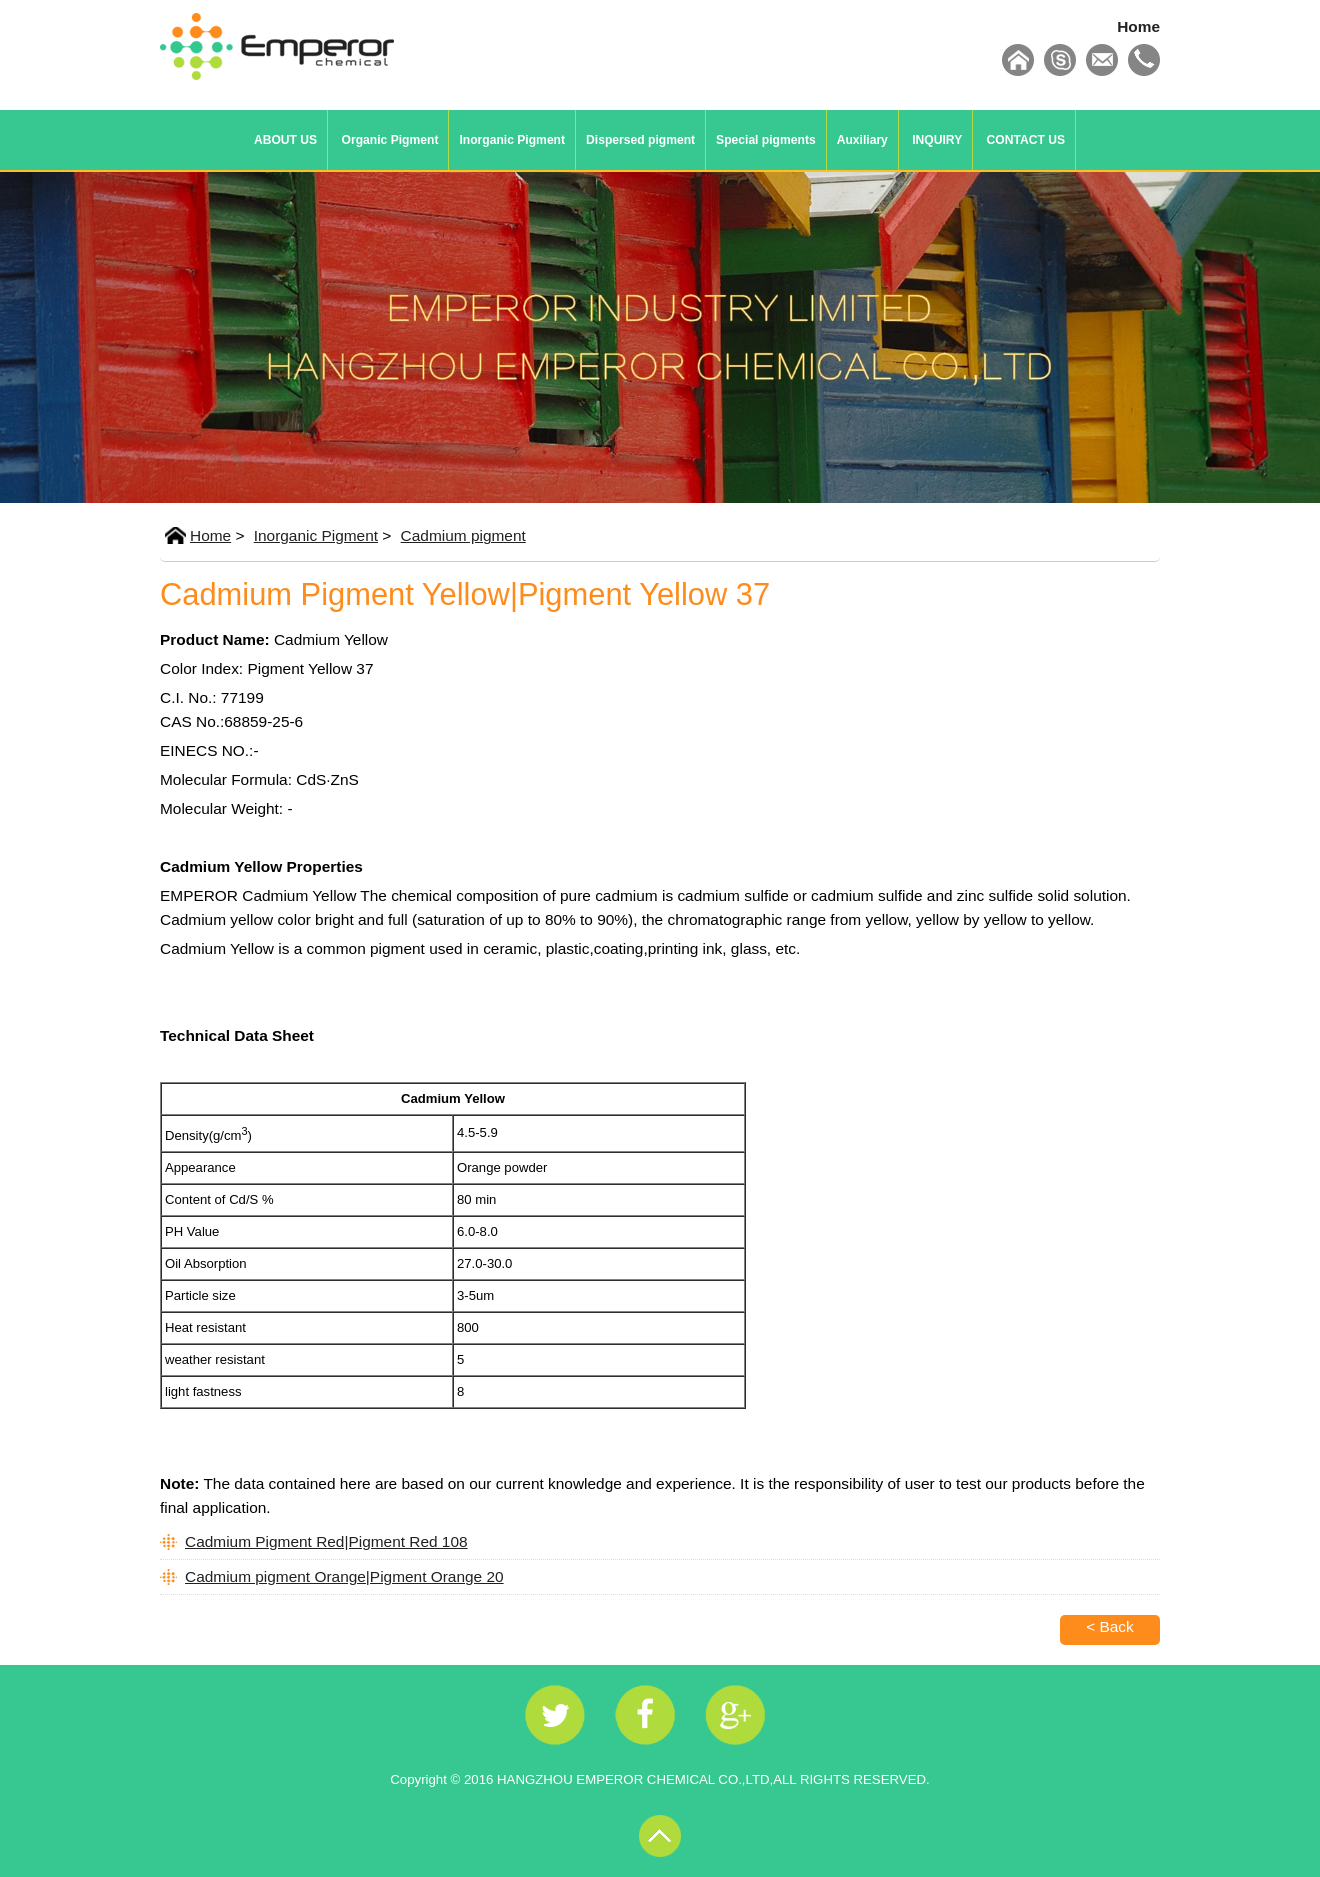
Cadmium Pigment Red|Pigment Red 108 (326, 1541)
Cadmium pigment (463, 535)
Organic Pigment (390, 140)
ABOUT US (285, 140)
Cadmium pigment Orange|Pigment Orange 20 (344, 1576)
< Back (1110, 1626)
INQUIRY (937, 140)
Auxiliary (862, 140)
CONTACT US (1026, 140)
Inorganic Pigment (512, 140)
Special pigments (766, 140)
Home (1138, 26)
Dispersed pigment (640, 140)
